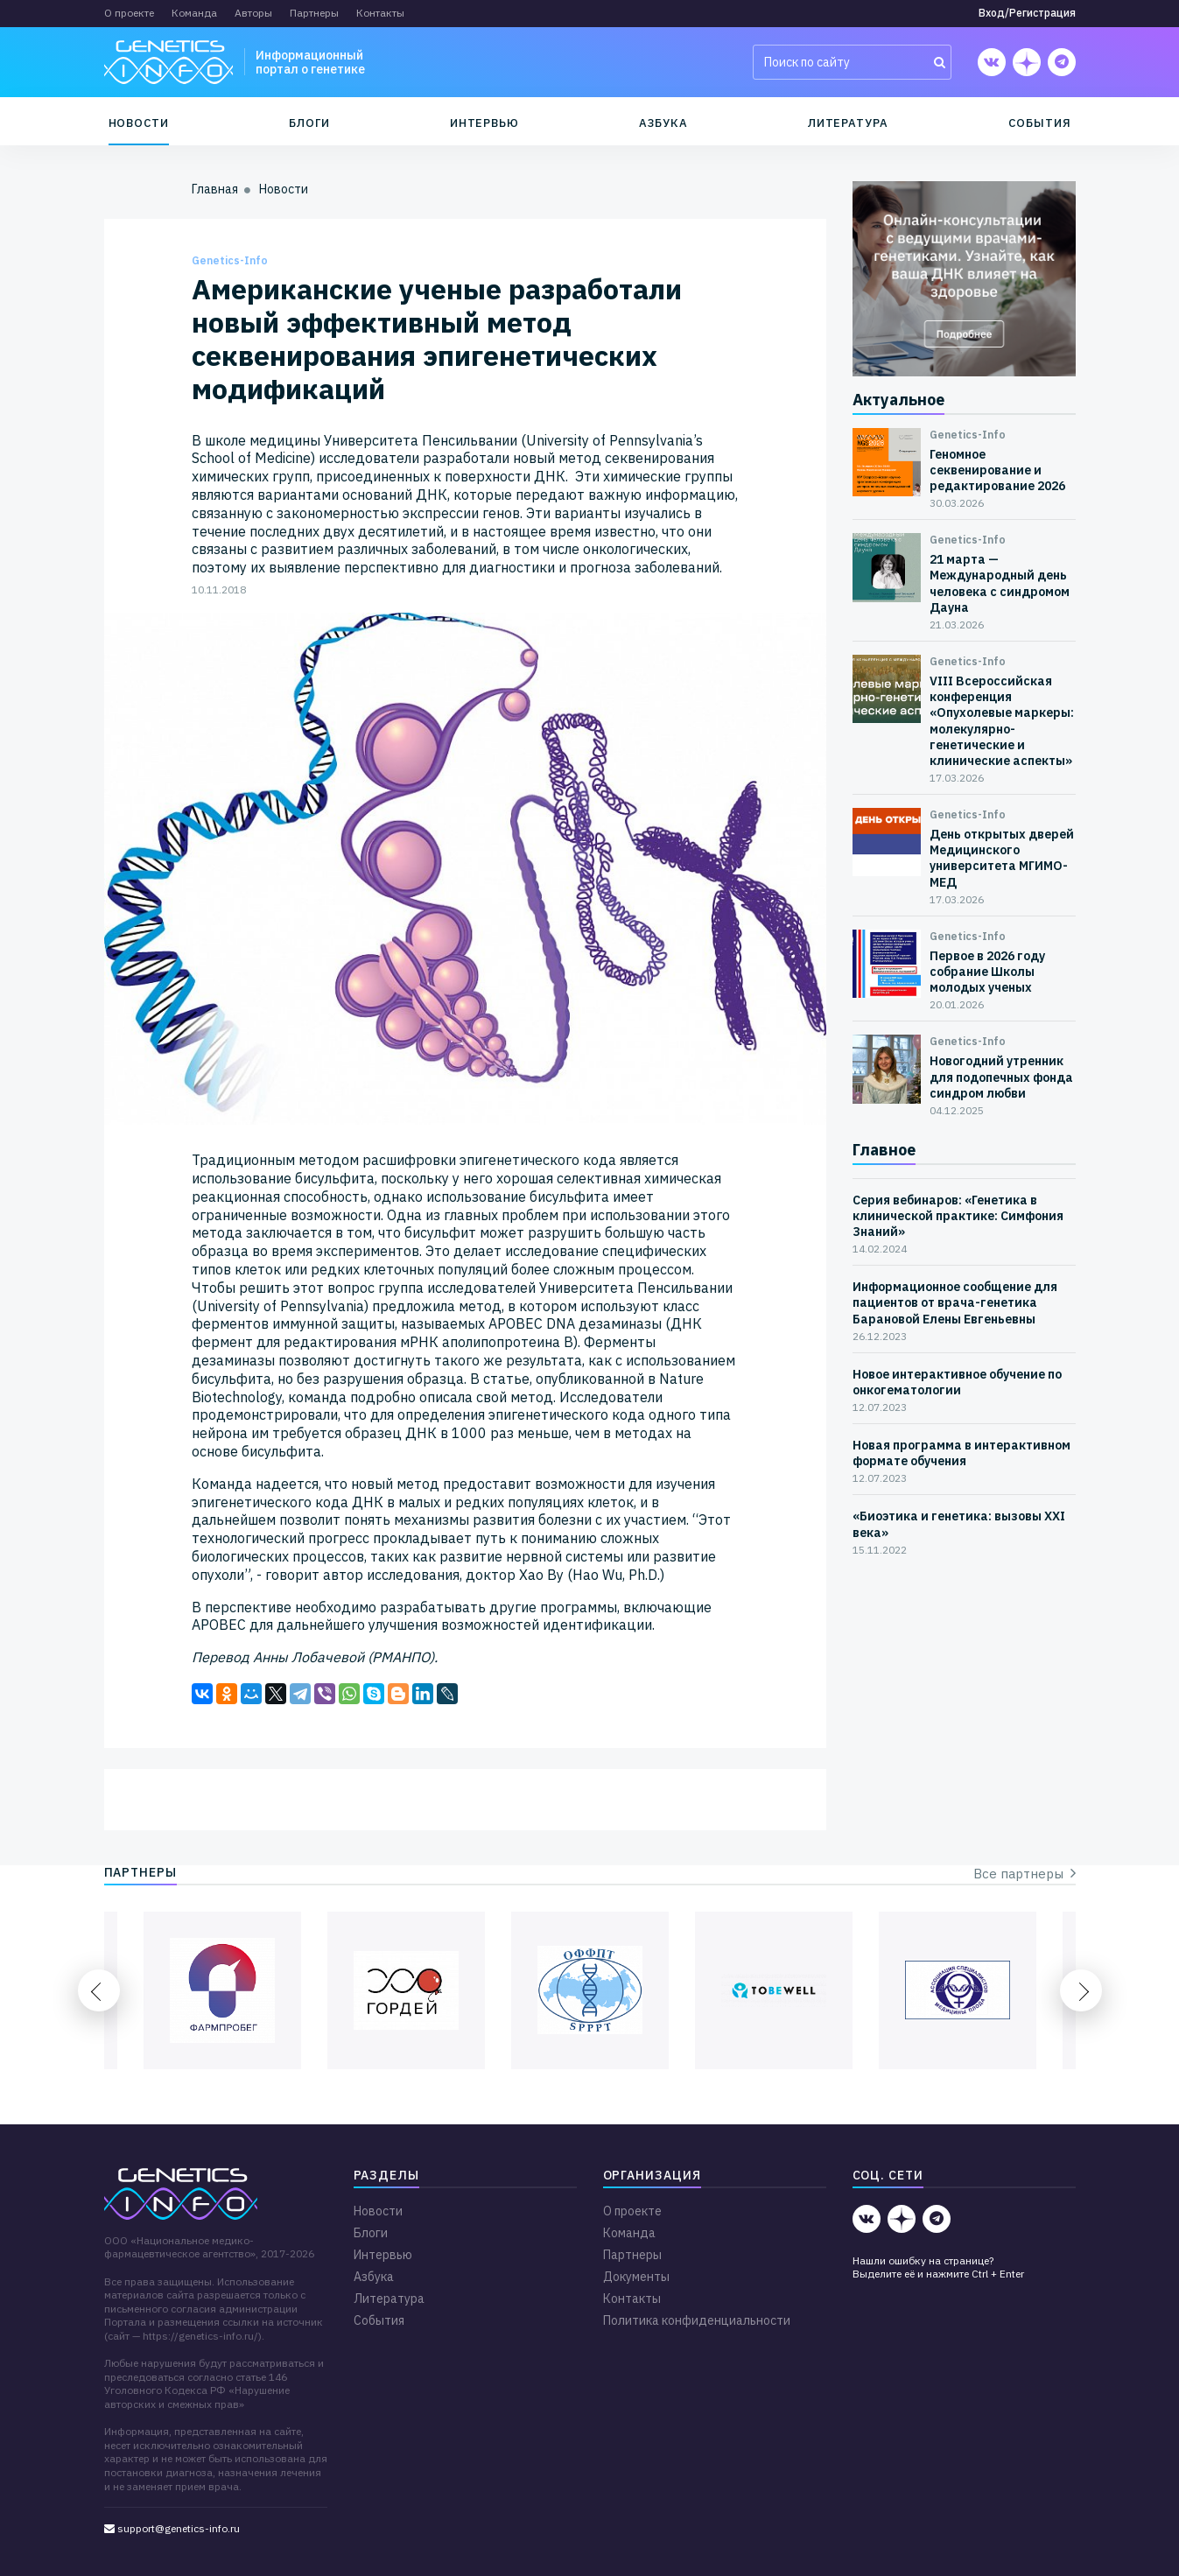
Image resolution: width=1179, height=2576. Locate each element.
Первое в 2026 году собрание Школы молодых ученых (987, 971)
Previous (99, 1990)
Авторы (253, 12)
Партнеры (314, 12)
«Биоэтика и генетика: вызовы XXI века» (959, 1524)
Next (1081, 1990)
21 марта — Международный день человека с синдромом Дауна (1000, 583)
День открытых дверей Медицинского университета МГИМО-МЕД (1002, 858)
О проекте (129, 12)
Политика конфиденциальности (696, 2320)
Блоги (309, 123)
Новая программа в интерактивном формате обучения (961, 1453)
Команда (194, 12)
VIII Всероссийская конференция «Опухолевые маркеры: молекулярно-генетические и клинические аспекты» (1002, 721)
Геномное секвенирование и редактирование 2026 (997, 470)
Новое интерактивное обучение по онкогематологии (957, 1382)
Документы (636, 2277)
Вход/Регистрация (1027, 12)
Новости (139, 123)
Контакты (380, 12)
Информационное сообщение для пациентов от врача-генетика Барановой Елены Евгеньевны (955, 1302)
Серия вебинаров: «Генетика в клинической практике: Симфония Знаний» (958, 1215)
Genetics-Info (230, 260)
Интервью (484, 123)
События (1039, 123)
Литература (848, 123)
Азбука (663, 123)
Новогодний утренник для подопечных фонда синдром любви (1001, 1076)
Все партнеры (1024, 1873)
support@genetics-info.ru (172, 2528)
